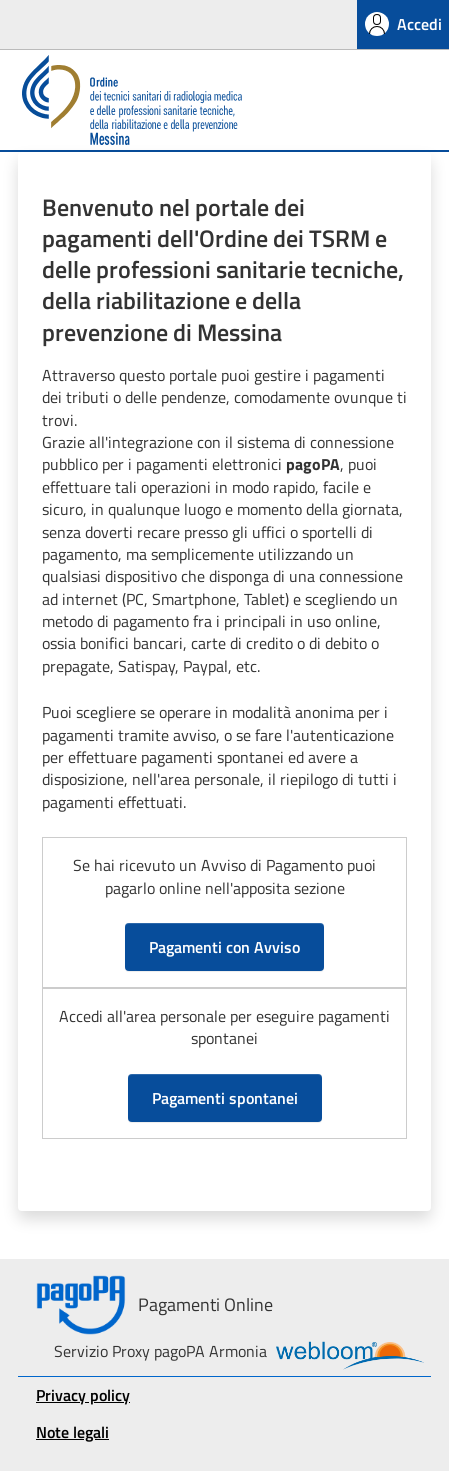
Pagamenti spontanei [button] (225, 1098)
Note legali (72, 1432)
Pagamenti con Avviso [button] (224, 947)
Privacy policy (83, 1395)
